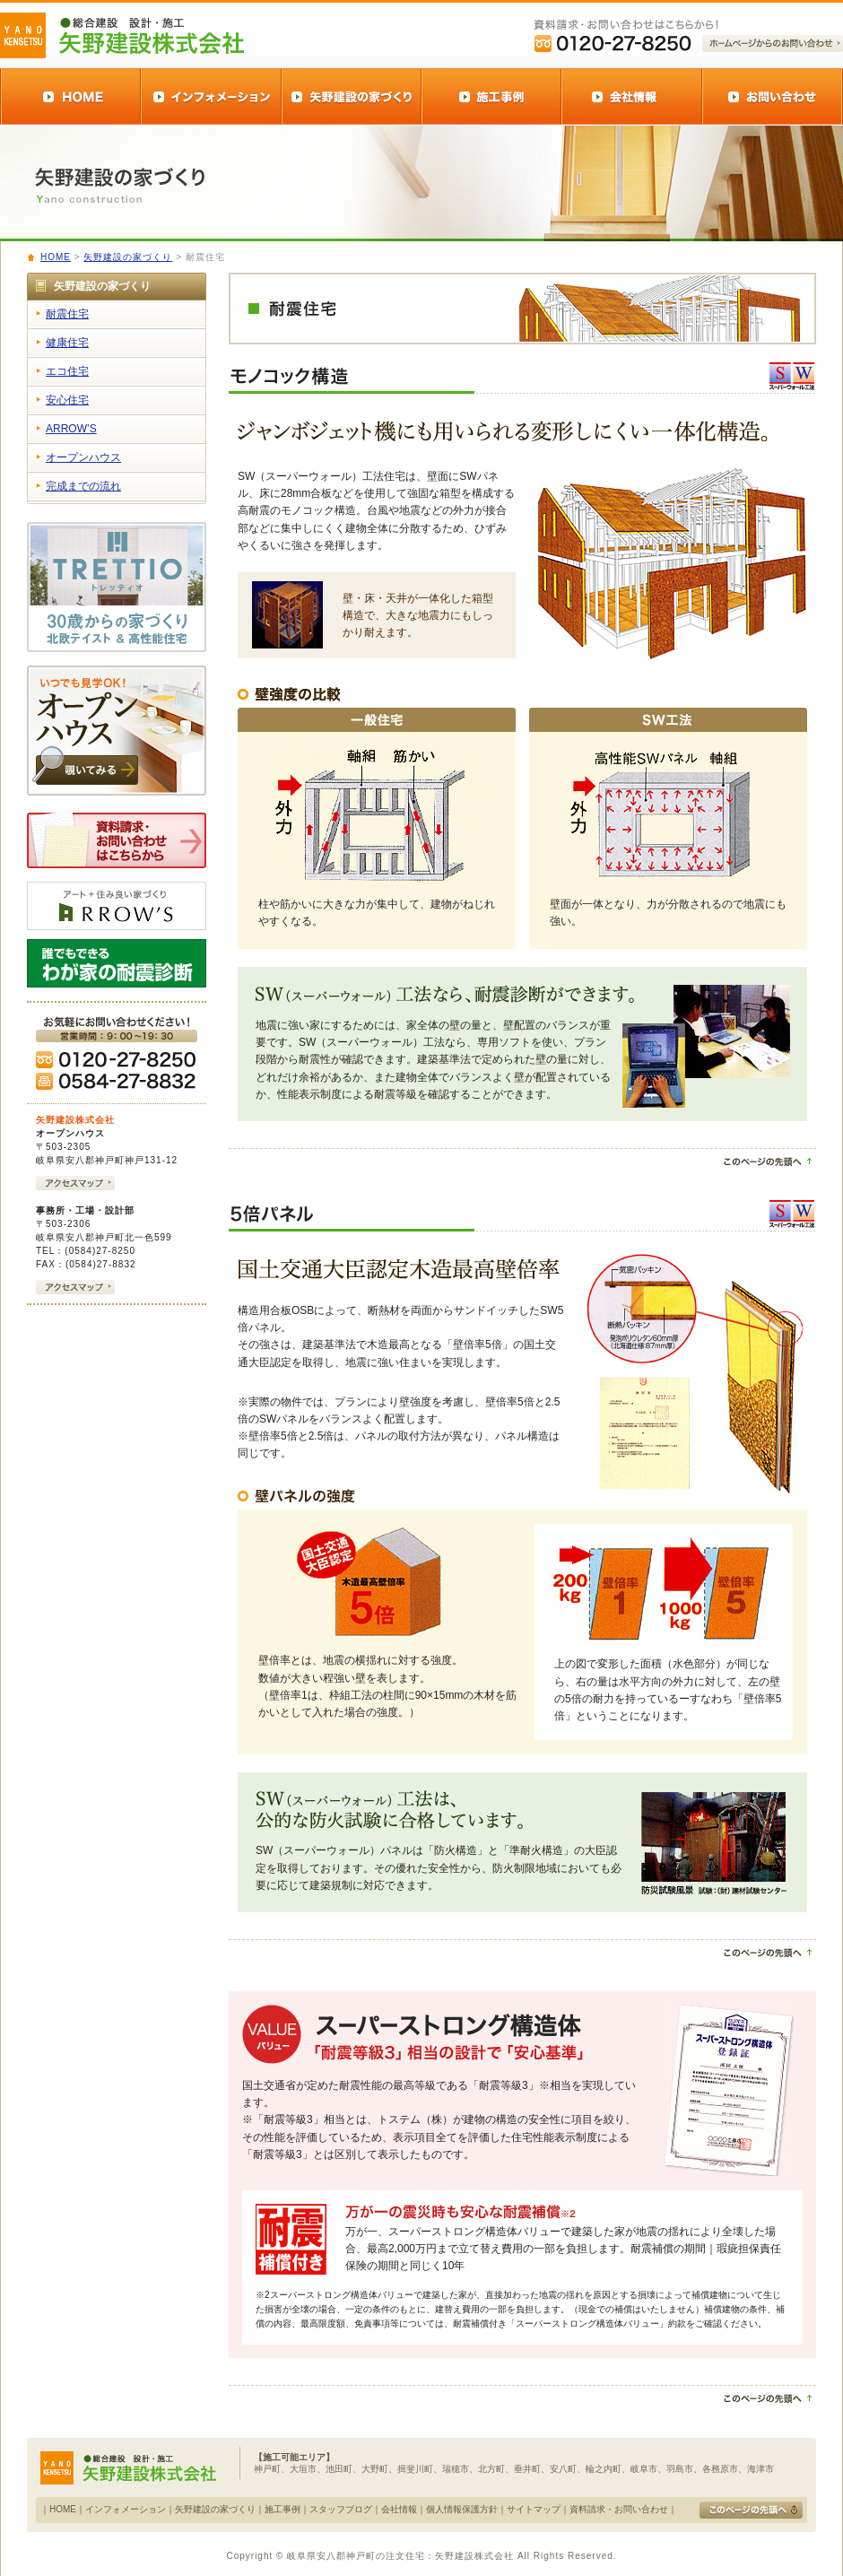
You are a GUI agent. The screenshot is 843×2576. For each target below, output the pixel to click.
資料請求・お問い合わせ (618, 2509)
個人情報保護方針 (462, 2509)
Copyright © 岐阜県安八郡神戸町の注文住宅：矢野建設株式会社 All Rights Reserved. (421, 2556)
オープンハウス (83, 457)
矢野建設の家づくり (127, 257)
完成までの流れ (83, 486)
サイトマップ (534, 2509)
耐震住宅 (67, 314)
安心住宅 (67, 400)
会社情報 (399, 2509)
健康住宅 (67, 342)
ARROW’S (71, 428)
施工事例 (282, 2509)
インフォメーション (125, 2509)
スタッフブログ (340, 2509)
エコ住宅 (67, 371)
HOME (55, 257)
